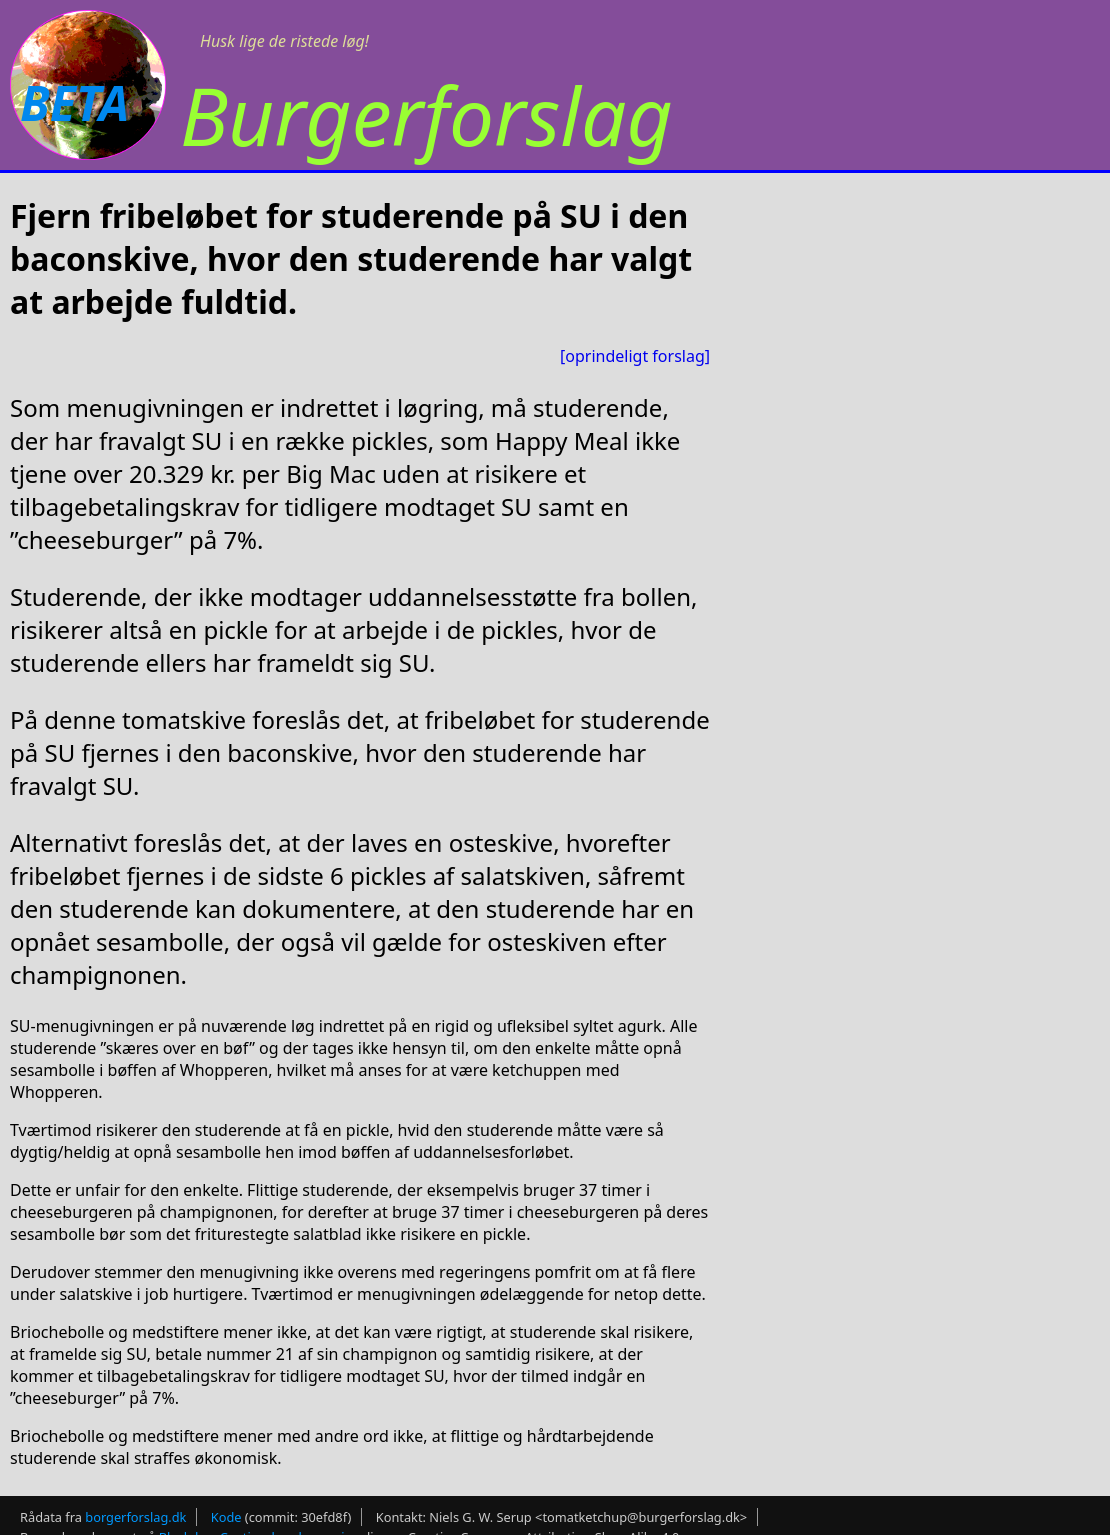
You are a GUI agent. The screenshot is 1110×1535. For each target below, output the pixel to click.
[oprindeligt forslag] (635, 356)
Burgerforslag (426, 114)
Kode (226, 1517)
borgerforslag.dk (135, 1517)
